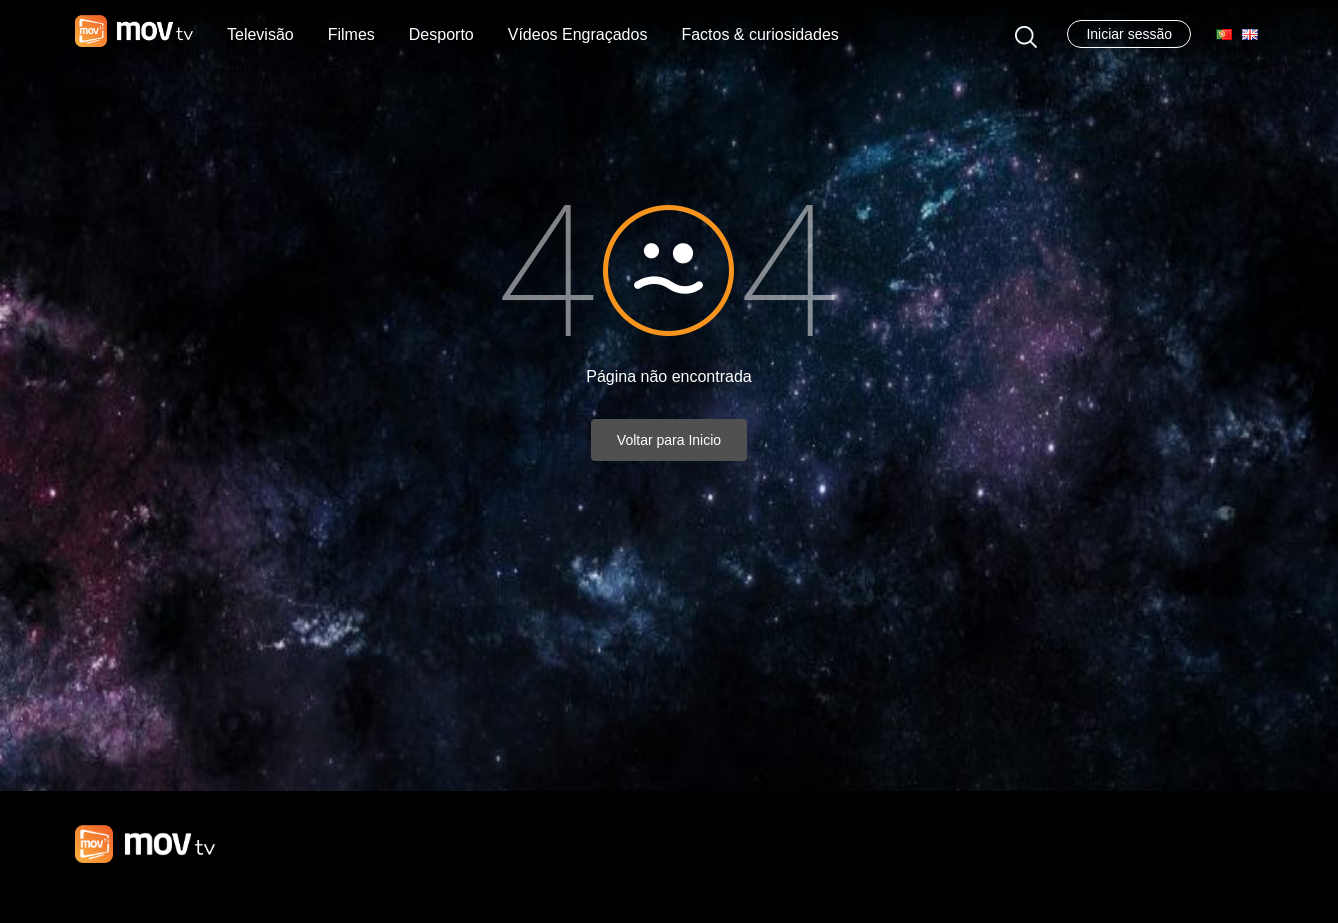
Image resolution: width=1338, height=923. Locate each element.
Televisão (260, 34)
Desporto (441, 34)
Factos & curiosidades (759, 34)
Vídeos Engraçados (578, 34)
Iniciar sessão (1129, 34)
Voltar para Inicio (669, 440)
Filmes (351, 34)
